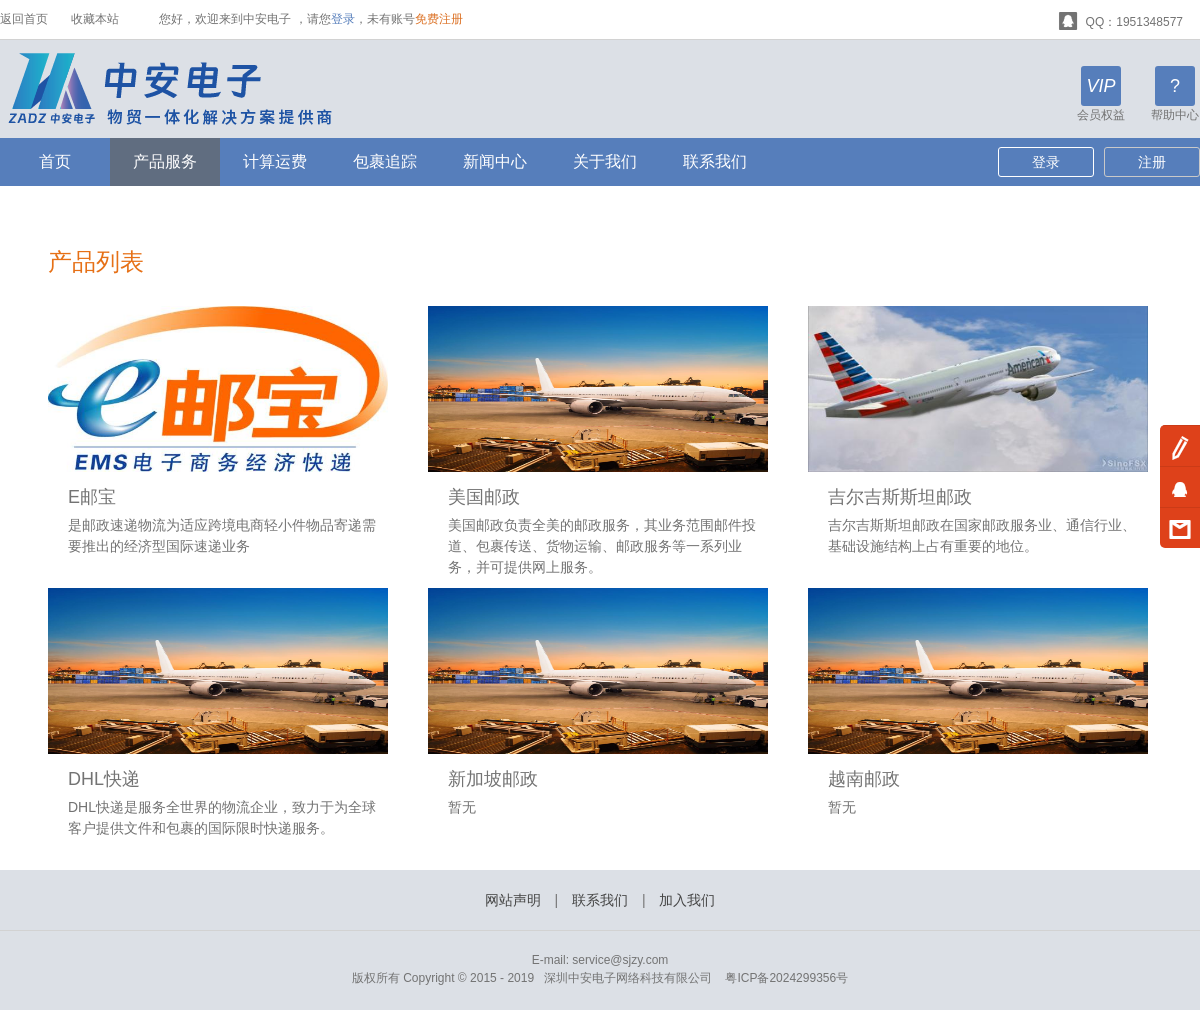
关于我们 (605, 161)
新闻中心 (495, 161)
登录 (343, 19)
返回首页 (24, 19)
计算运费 (275, 161)
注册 (1152, 162)
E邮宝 (92, 497)
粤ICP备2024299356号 (786, 978)
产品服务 (165, 161)
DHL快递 (104, 779)
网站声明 (513, 900)
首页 (55, 161)
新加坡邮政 (493, 779)
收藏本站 (95, 19)
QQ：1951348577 (1121, 19)
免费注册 (439, 19)
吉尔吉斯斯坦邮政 (900, 497)
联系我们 (715, 161)
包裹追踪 (385, 161)
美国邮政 (484, 497)
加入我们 (687, 900)
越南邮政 (864, 779)
